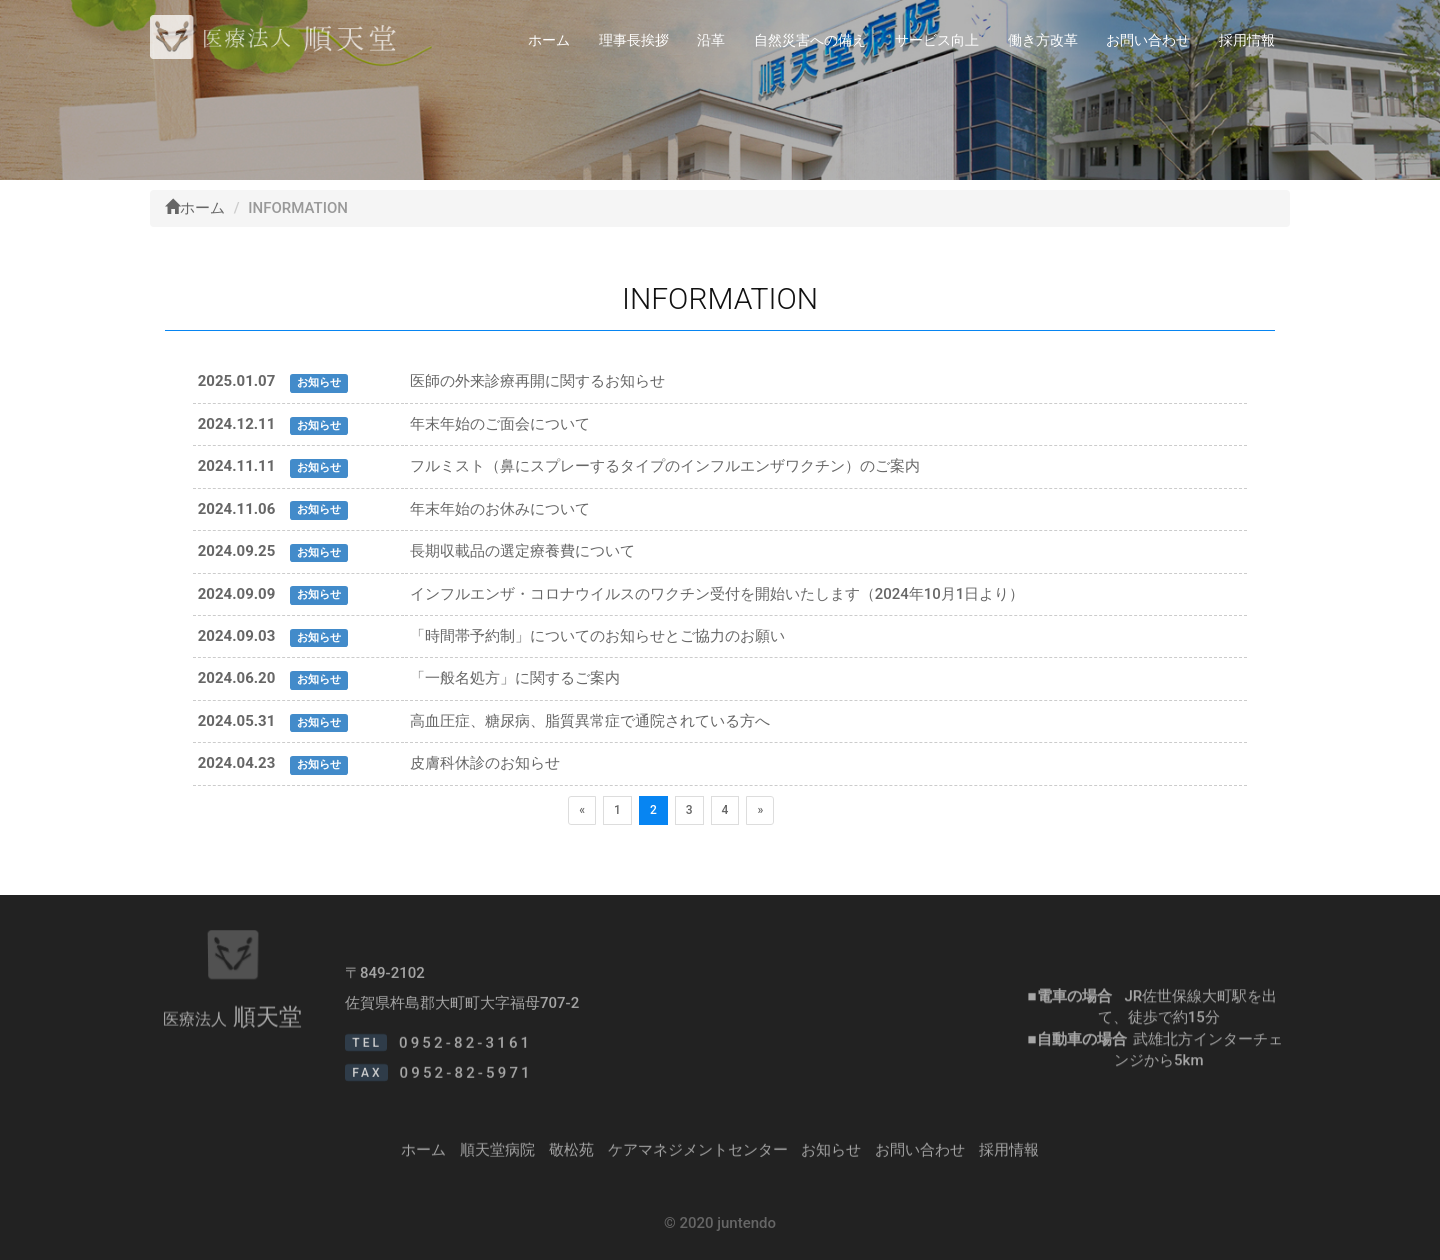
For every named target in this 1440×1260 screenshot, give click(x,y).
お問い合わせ (1148, 40)
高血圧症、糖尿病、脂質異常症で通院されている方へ (590, 721)
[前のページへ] (582, 810)
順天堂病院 (497, 1156)
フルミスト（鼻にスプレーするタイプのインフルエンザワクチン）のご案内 (665, 466)
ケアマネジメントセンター (698, 1156)
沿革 (711, 40)
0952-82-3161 (465, 1057)
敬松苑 (571, 1156)
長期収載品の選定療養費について (522, 551)
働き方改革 (1043, 40)
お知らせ (831, 1156)
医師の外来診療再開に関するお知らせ (537, 381)
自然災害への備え (810, 40)
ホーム (549, 40)
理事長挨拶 (634, 40)
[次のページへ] (760, 810)
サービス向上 (937, 40)
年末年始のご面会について (500, 424)
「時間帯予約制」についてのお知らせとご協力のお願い (597, 636)
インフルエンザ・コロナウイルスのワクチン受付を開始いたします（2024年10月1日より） (717, 594)
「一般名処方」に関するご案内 (515, 678)
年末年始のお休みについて (500, 509)
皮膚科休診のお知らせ (485, 763)
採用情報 (1247, 40)
